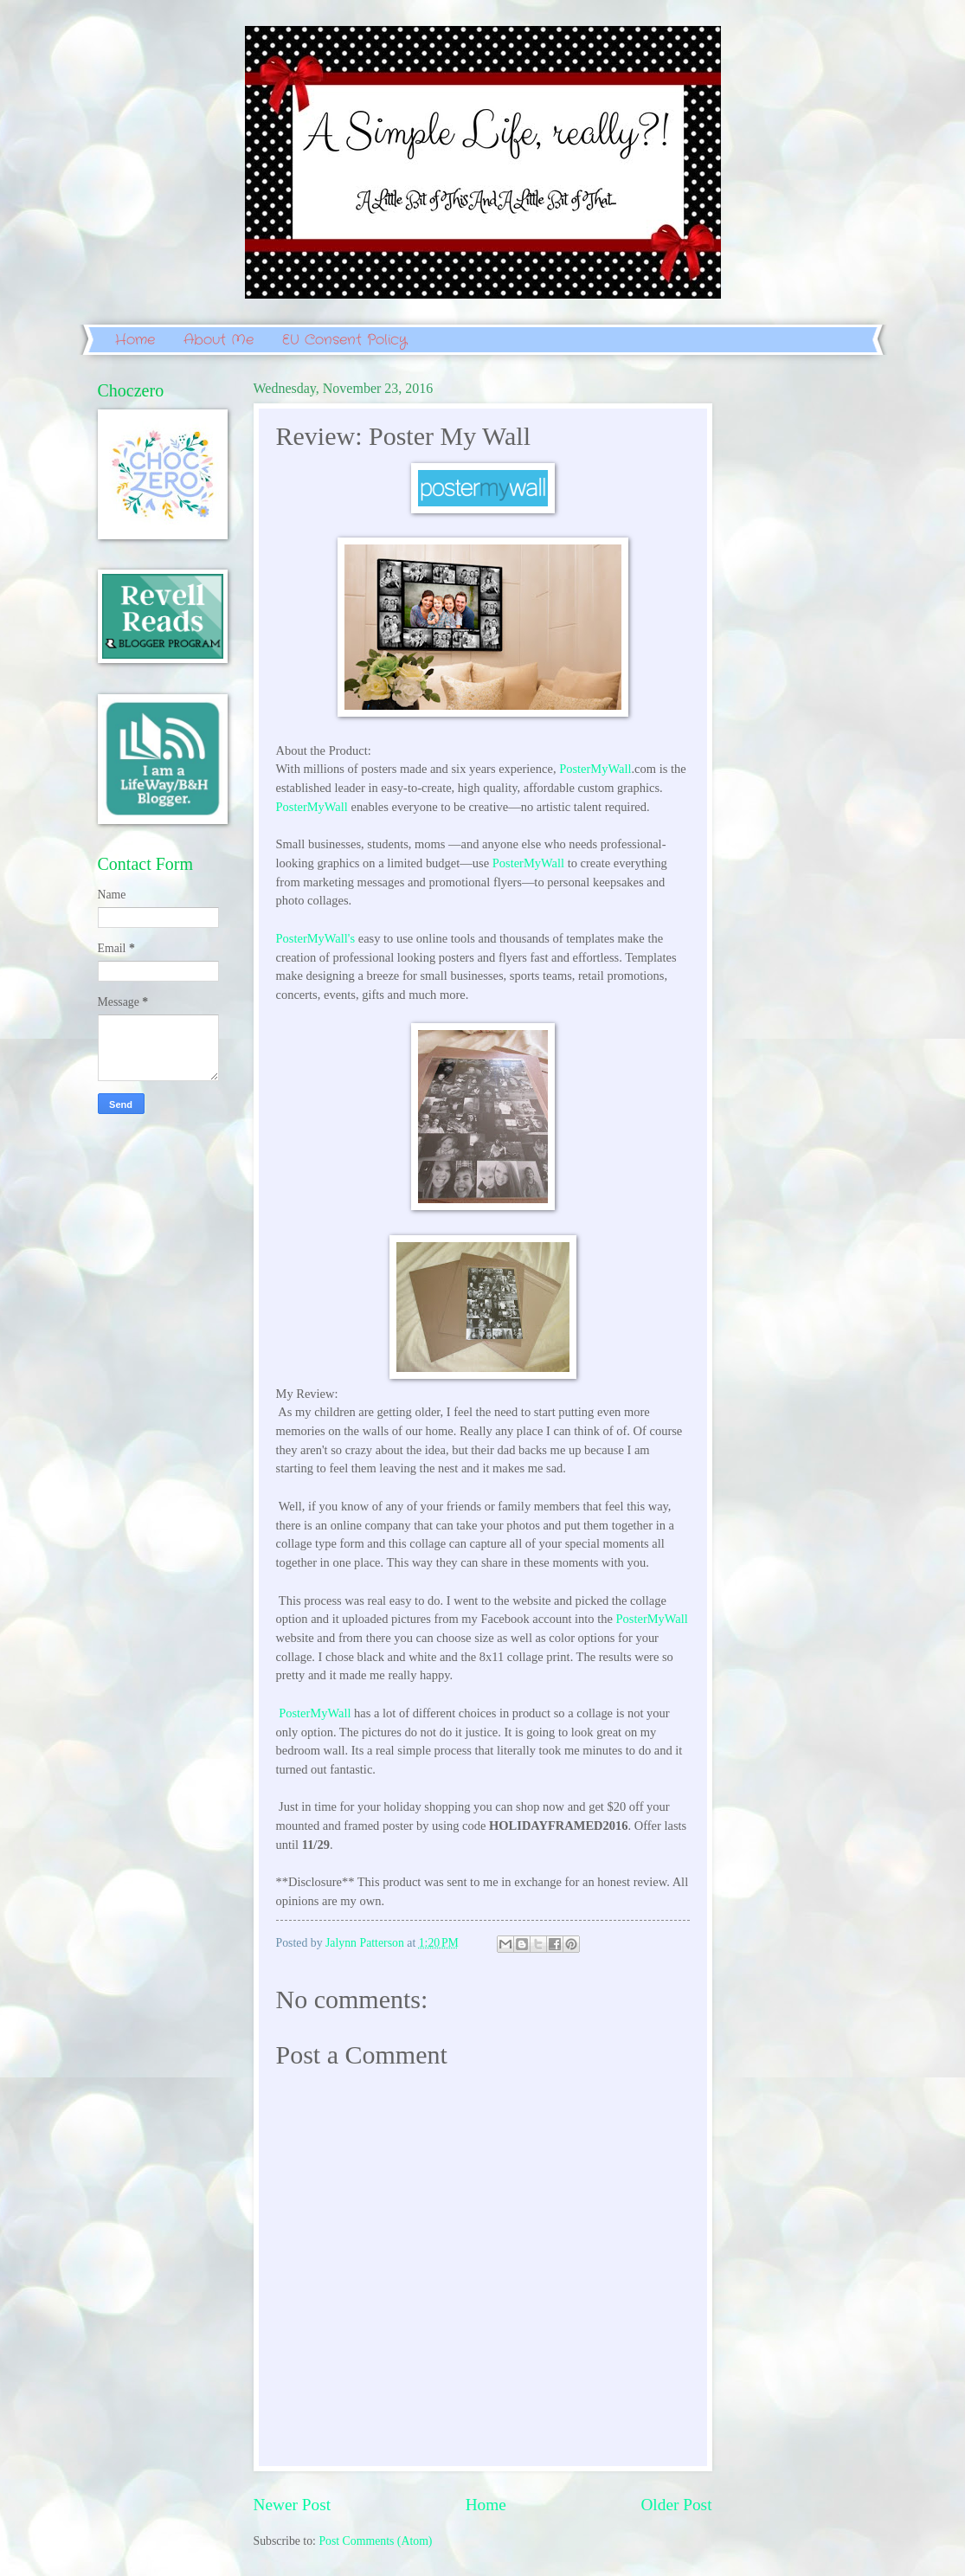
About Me (218, 340)
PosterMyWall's (316, 938)
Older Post (675, 2505)
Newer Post (292, 2505)
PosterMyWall (595, 769)
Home (135, 340)
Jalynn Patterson (366, 1942)
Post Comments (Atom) (375, 2540)
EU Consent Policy (344, 340)
